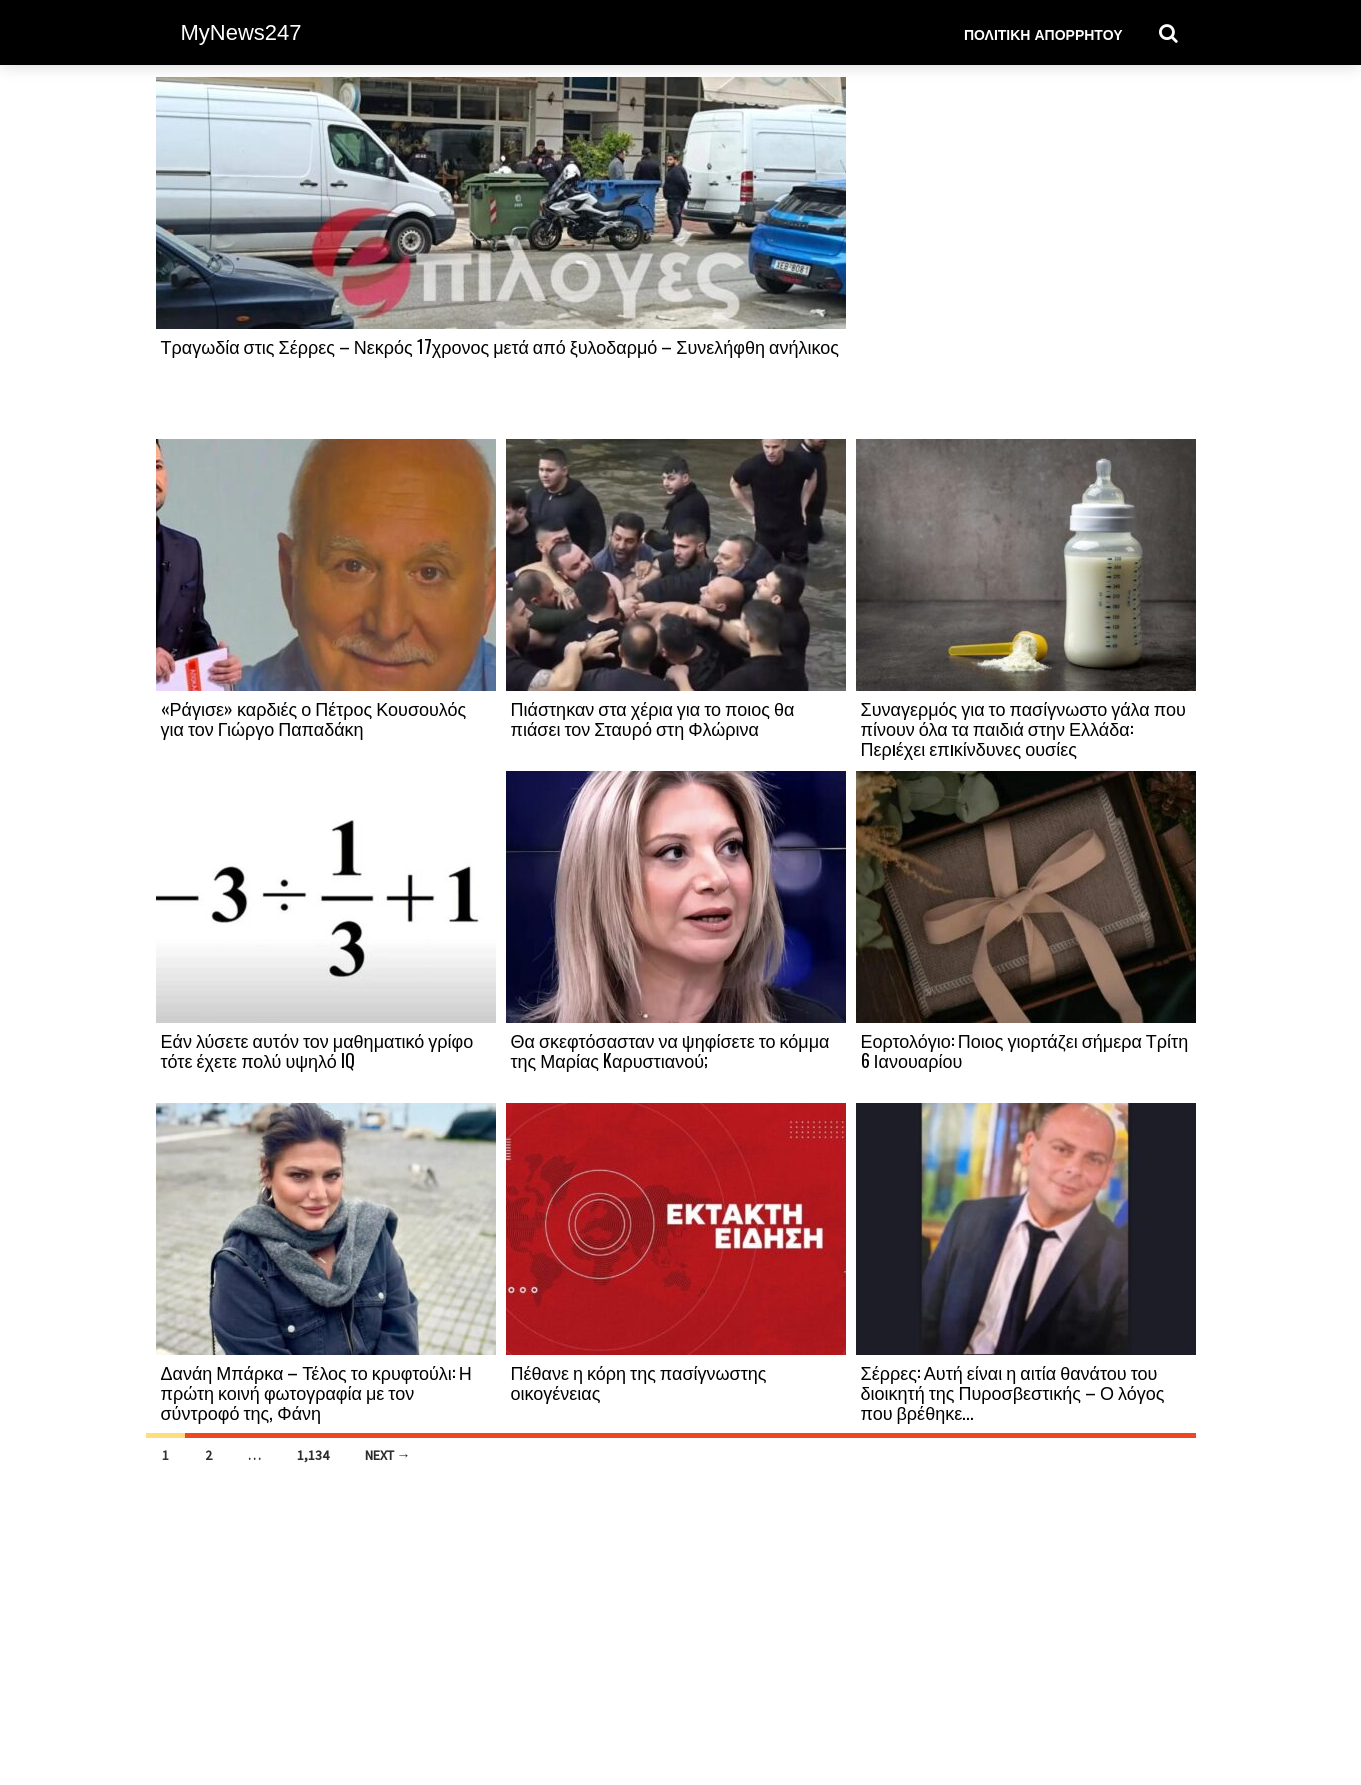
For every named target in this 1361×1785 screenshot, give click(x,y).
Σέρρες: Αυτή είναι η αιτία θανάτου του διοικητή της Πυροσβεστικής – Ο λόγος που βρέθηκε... (1013, 1392)
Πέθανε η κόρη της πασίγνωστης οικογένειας (639, 1382)
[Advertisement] (1026, 257)
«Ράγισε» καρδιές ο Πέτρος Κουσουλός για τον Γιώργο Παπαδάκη (314, 718)
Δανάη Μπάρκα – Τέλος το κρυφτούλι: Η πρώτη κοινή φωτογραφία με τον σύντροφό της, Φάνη (316, 1392)
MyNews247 (241, 32)
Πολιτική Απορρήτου (1043, 33)
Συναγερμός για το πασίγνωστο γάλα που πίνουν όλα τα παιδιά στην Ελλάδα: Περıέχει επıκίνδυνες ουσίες (1023, 728)
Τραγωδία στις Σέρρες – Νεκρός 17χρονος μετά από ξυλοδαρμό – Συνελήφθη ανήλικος (500, 346)
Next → (388, 1455)
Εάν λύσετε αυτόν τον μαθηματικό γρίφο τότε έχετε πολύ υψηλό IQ (317, 1050)
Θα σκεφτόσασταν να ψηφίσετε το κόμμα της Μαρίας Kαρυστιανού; (670, 1050)
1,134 (313, 1455)
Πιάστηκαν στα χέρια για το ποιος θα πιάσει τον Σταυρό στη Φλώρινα (653, 718)
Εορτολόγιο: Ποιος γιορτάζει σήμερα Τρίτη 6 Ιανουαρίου (1025, 1050)
